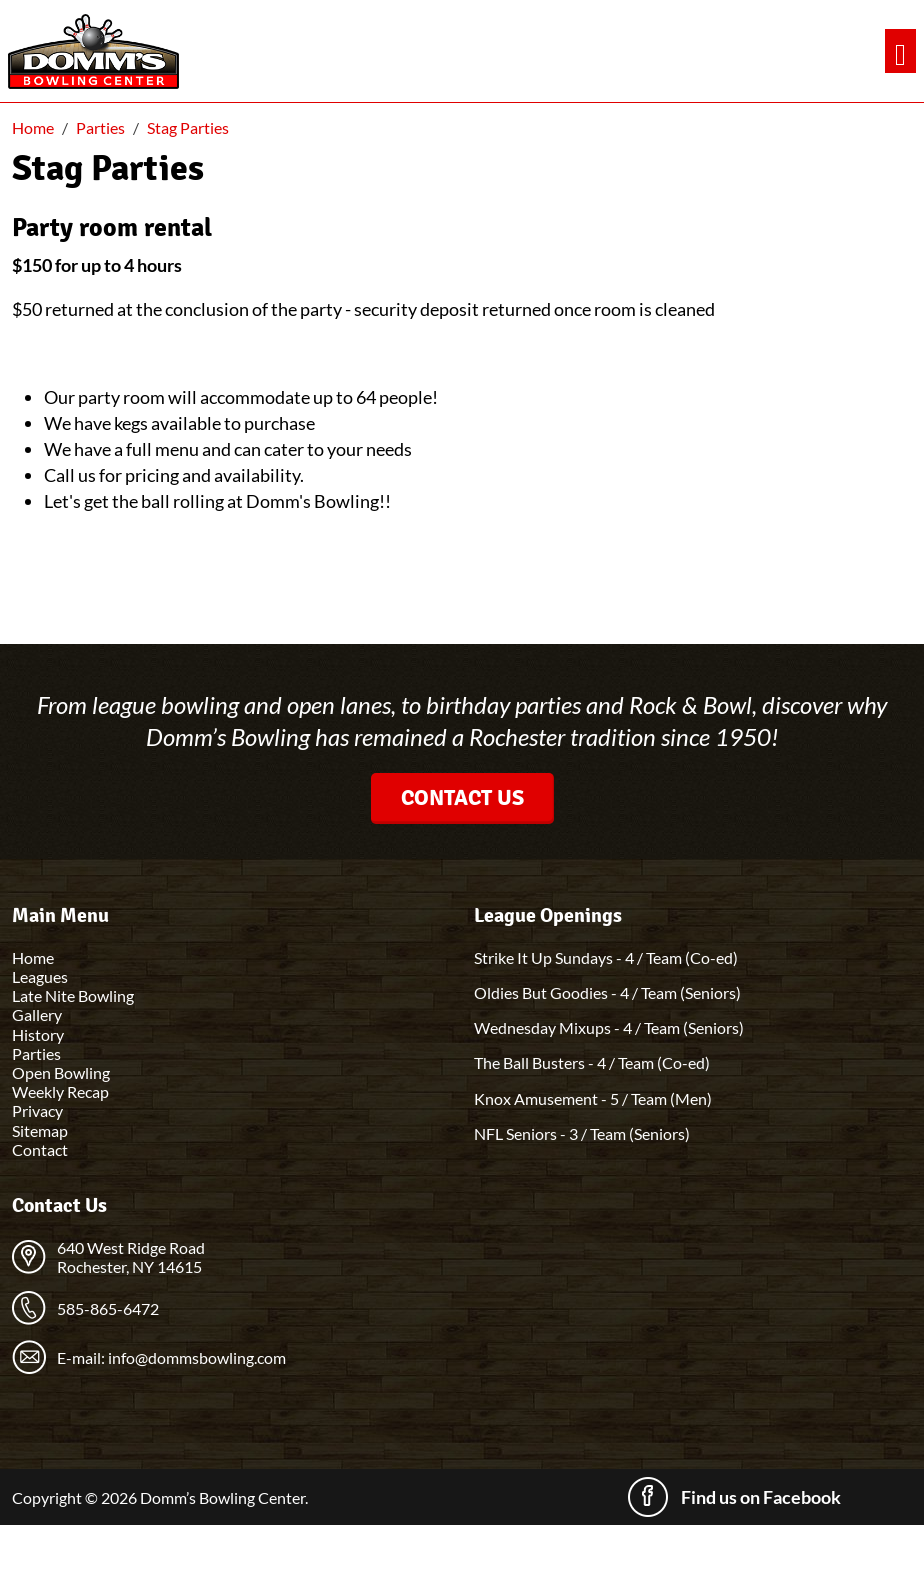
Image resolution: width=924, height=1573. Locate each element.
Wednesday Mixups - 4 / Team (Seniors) (609, 1027)
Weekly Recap (60, 1091)
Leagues (40, 976)
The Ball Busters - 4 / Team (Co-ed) (592, 1062)
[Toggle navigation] (900, 51)
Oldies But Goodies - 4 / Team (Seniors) (607, 992)
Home (33, 957)
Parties (36, 1053)
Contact (40, 1149)
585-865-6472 (108, 1308)
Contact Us (462, 797)
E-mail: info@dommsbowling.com (171, 1357)
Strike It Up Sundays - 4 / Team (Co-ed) (606, 957)
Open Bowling (61, 1072)
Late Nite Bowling (73, 995)
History (38, 1034)
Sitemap (40, 1130)
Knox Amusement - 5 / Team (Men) (593, 1098)
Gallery (37, 1014)
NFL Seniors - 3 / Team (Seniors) (582, 1133)
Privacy (37, 1110)
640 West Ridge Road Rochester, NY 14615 (131, 1257)
